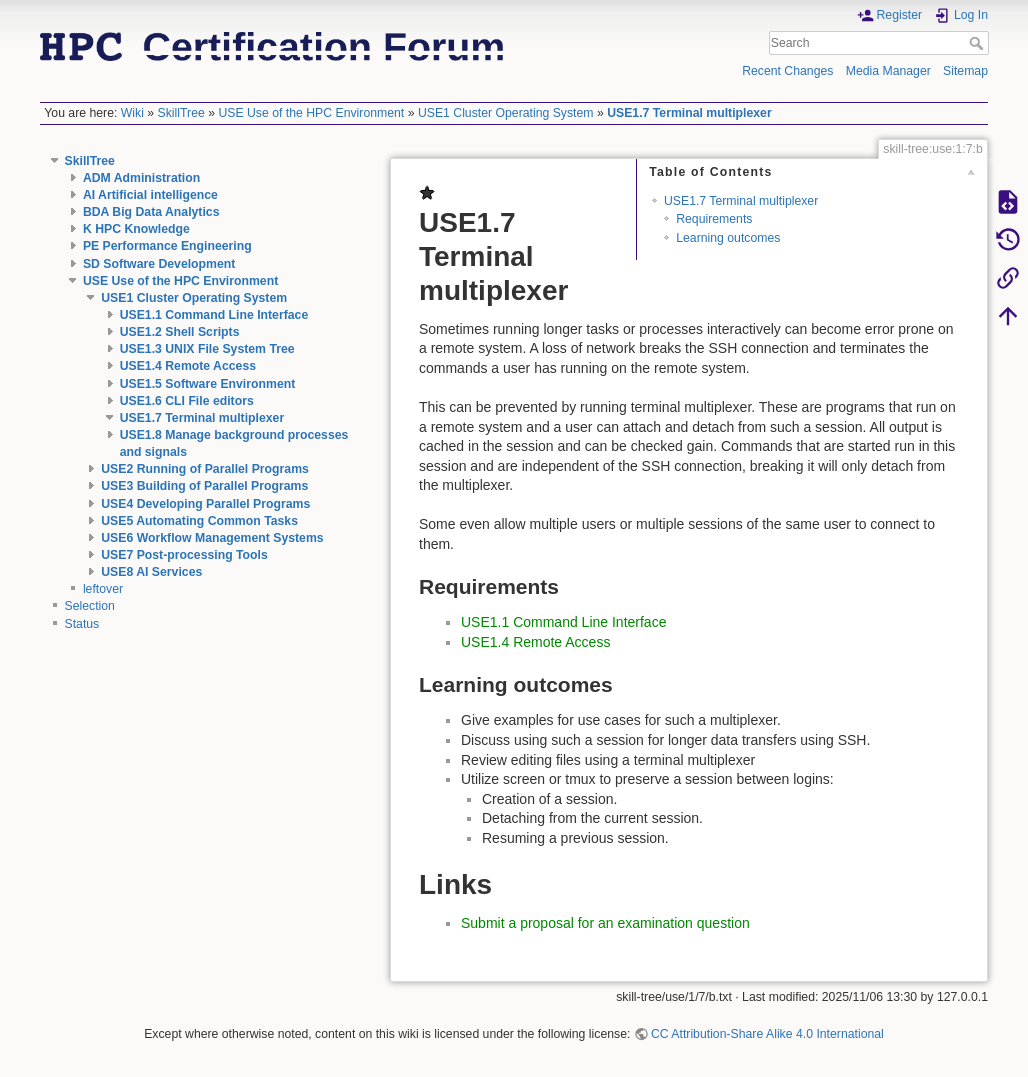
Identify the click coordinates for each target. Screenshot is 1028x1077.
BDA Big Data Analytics (151, 212)
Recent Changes (787, 71)
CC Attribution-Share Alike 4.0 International (767, 1034)
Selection (90, 606)
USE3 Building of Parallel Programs (204, 486)
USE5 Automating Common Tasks (199, 521)
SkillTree (181, 113)
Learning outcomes (728, 238)
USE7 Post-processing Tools (184, 555)
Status (82, 624)
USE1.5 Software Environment (208, 384)
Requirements (714, 219)
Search (978, 43)
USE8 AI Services (151, 572)
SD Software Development (159, 264)
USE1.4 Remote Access (188, 366)
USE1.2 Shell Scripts (180, 332)
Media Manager (888, 71)
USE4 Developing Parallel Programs (205, 504)
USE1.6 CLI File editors (187, 401)
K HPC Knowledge (136, 229)
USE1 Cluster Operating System (506, 113)
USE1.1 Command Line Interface (214, 315)
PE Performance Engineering (167, 246)
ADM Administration (141, 178)
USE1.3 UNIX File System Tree (207, 349)
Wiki (132, 113)
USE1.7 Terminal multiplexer (689, 113)
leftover (103, 589)
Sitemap (965, 71)
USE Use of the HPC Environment (311, 113)
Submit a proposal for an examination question (605, 923)
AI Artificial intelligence (150, 195)
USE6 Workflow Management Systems (212, 538)
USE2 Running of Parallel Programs (205, 469)
